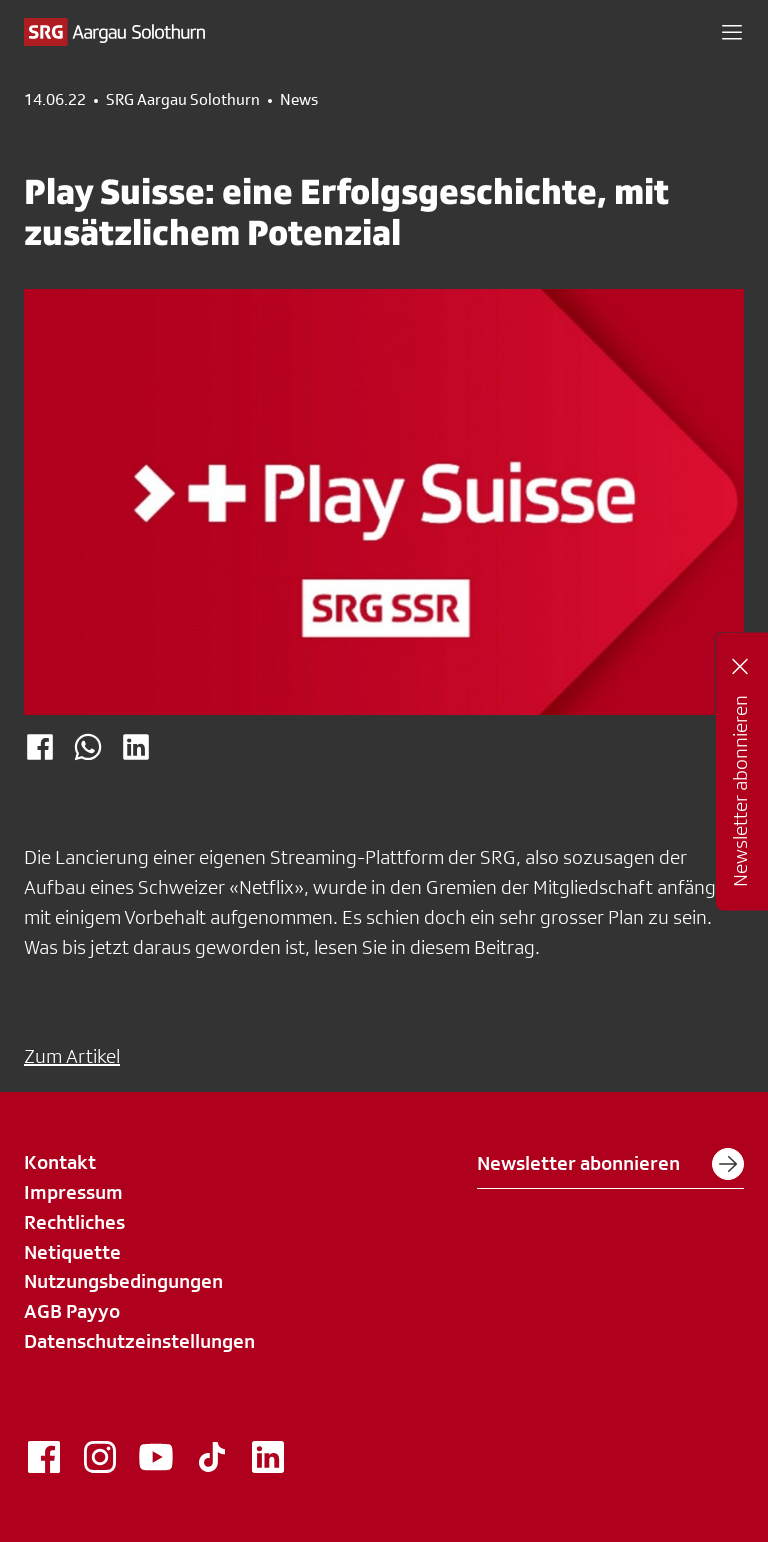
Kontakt (60, 1162)
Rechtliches (74, 1222)
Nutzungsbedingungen (123, 1281)
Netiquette (72, 1252)
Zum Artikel (72, 1056)
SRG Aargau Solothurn (183, 100)
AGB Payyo (72, 1311)
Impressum (73, 1192)
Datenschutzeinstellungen (139, 1341)
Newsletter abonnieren (610, 1164)
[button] (732, 32)
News (299, 100)
